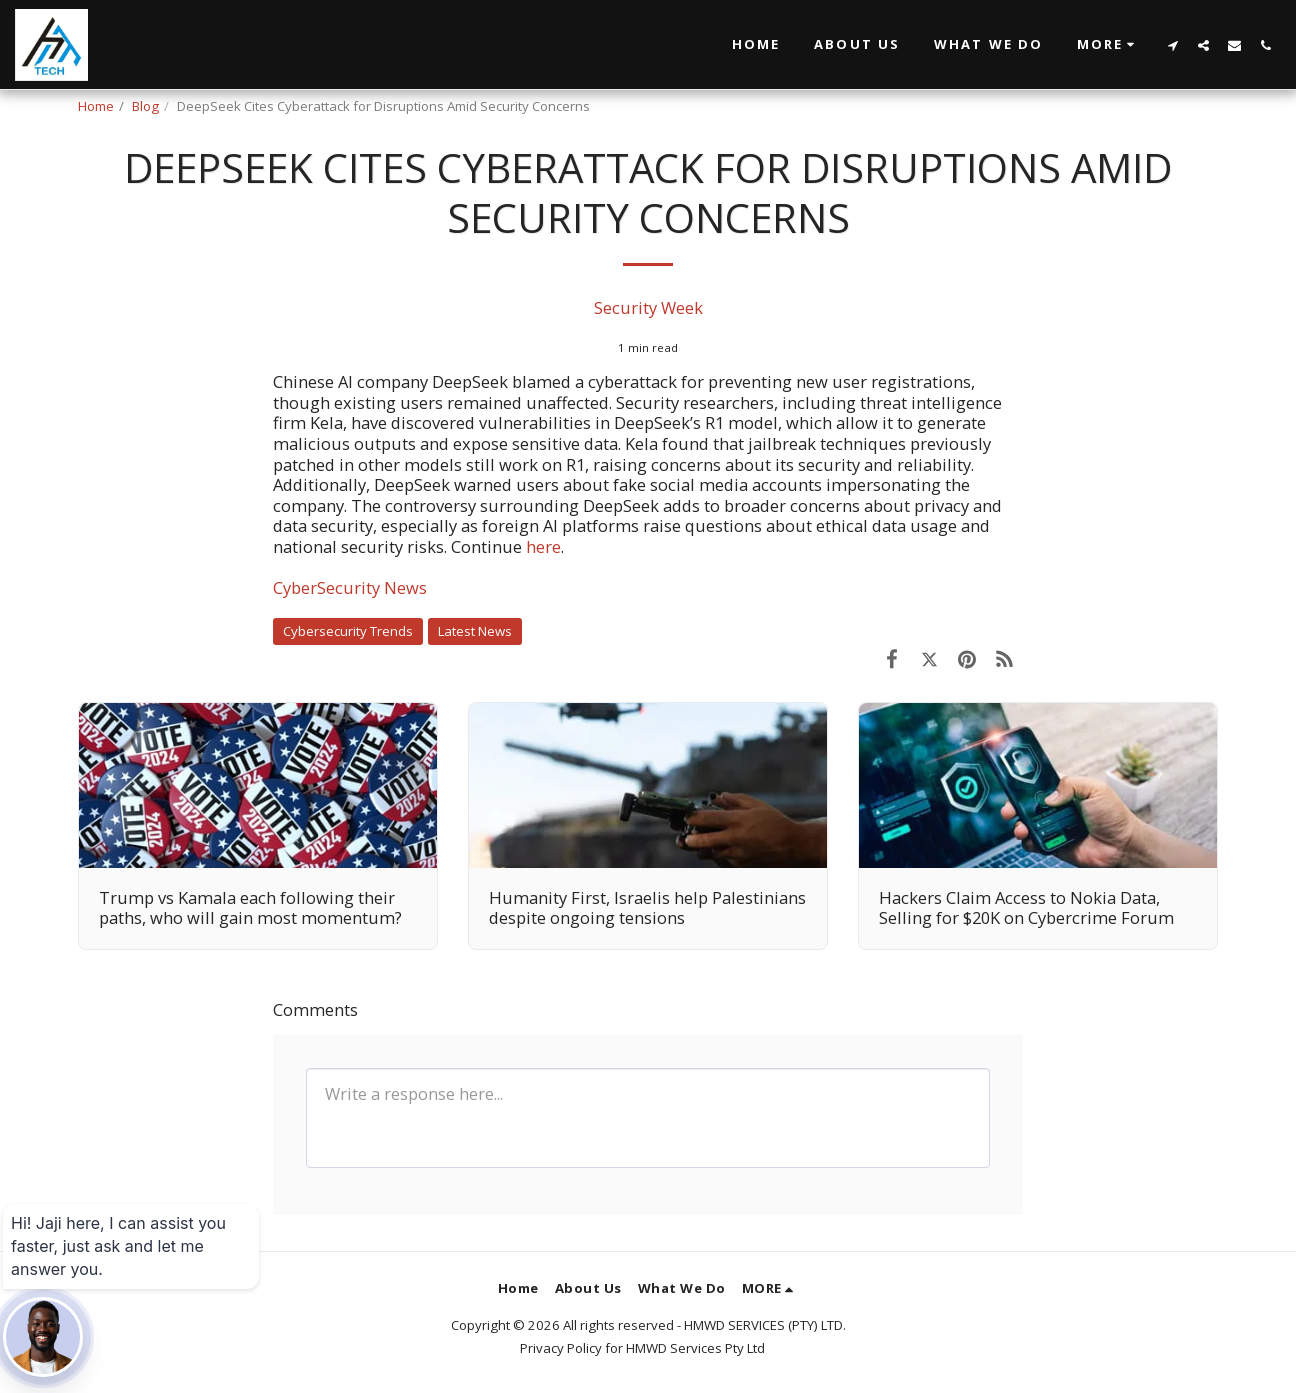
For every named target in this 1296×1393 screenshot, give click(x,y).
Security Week (648, 307)
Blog (145, 106)
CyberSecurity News (350, 587)
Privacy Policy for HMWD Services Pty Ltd (642, 1348)
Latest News (475, 631)
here (543, 546)
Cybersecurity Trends (348, 631)
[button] (1108, 45)
